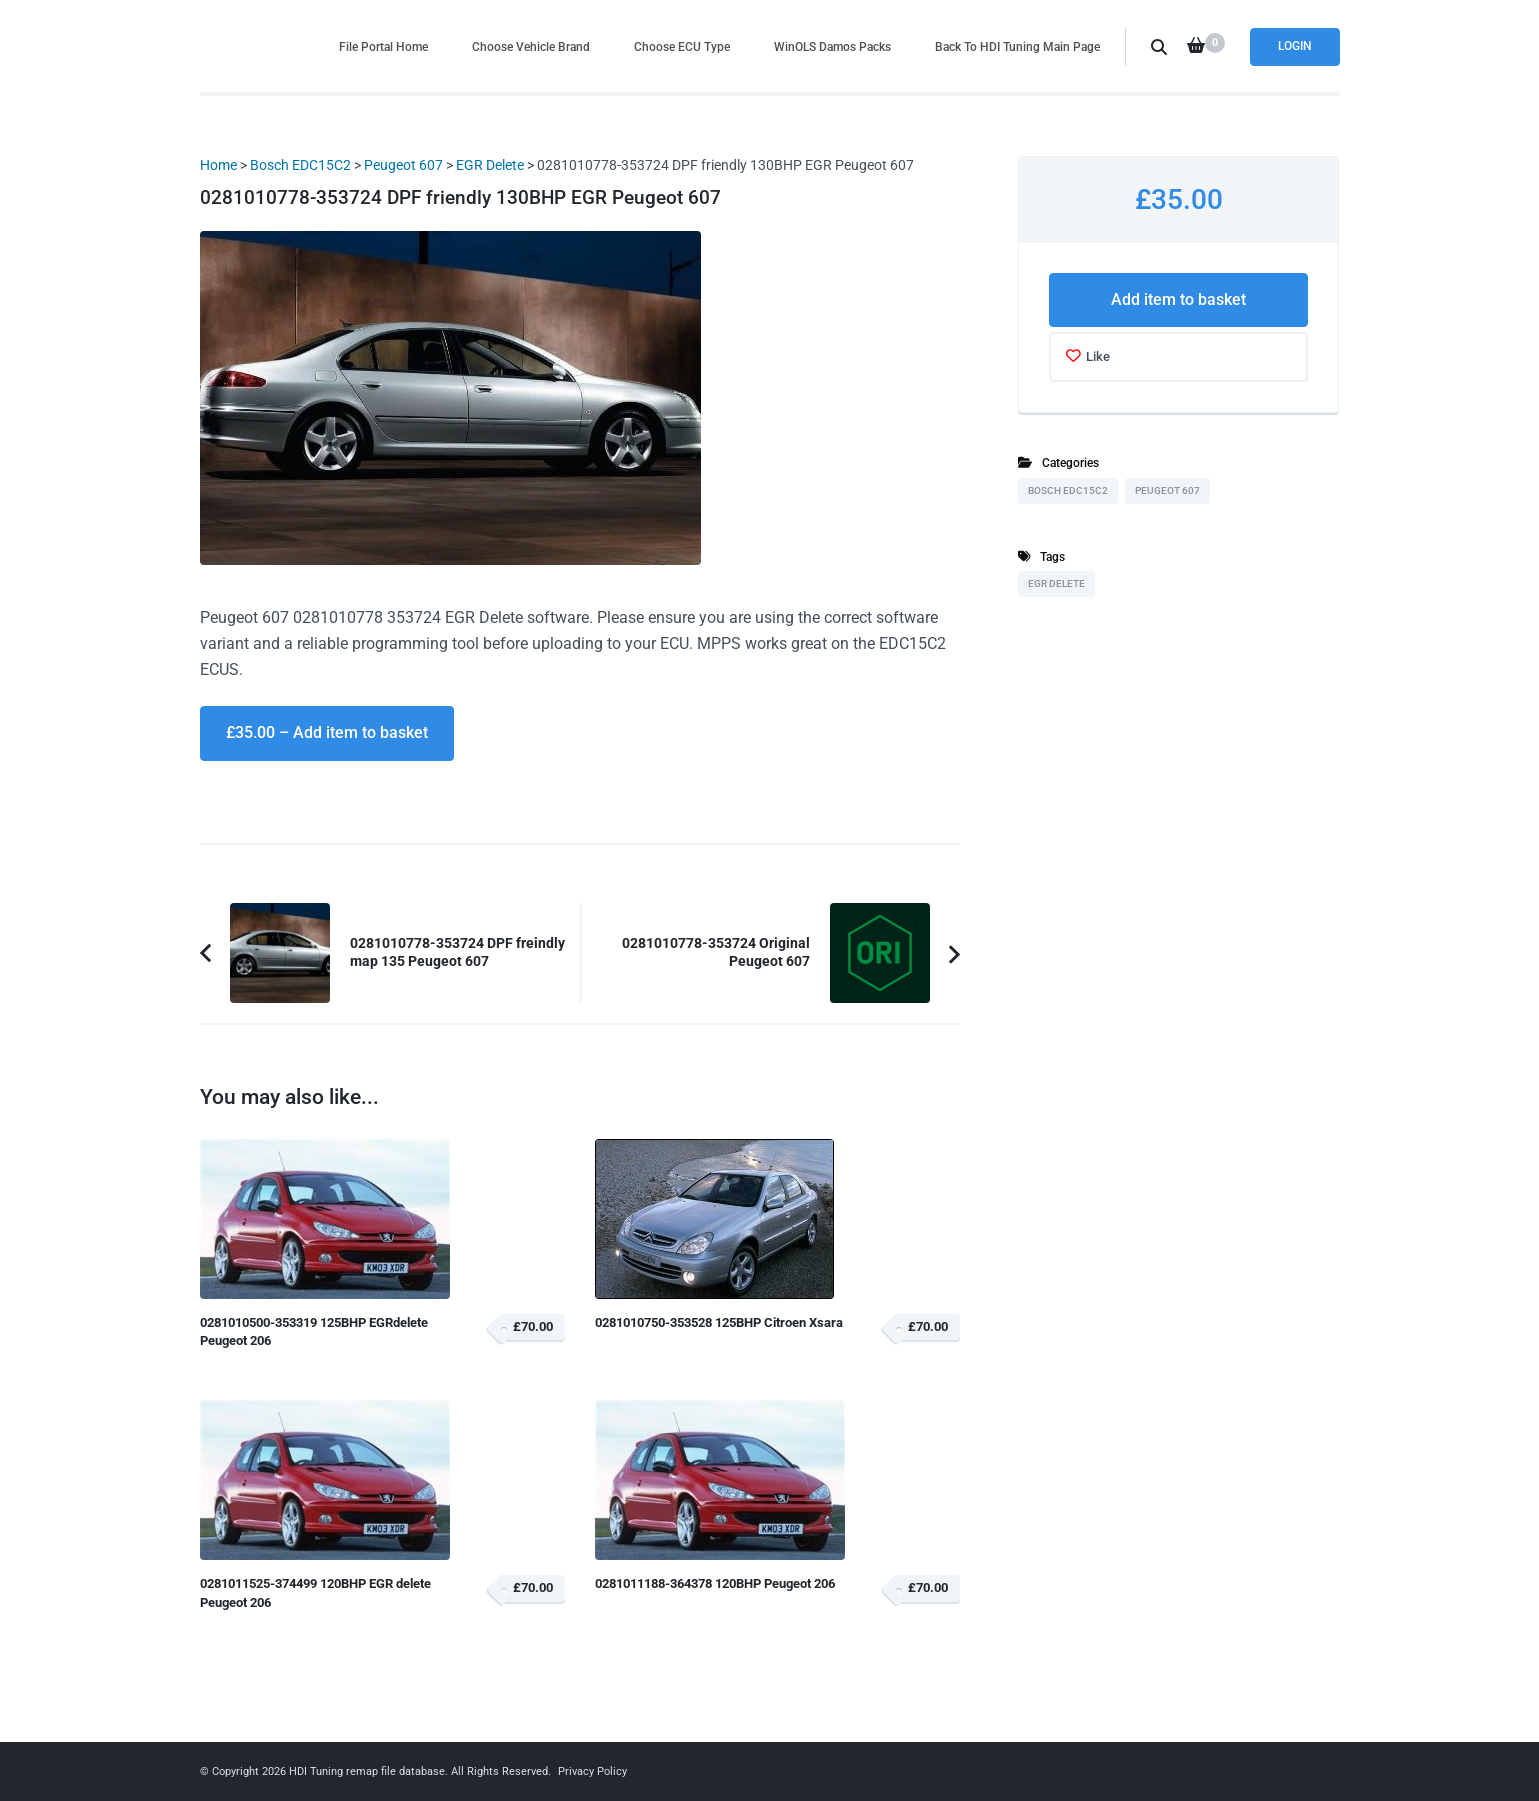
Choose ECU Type (682, 46)
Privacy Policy (592, 1771)
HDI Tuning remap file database (367, 1771)
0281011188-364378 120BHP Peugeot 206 (715, 1583)
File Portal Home (383, 46)
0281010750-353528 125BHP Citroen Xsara (719, 1322)
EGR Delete (490, 165)
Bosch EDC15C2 (300, 165)
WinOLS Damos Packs (832, 46)
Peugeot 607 (403, 165)
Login (1295, 46)
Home (218, 165)
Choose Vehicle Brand (531, 46)
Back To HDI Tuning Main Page (1017, 46)
